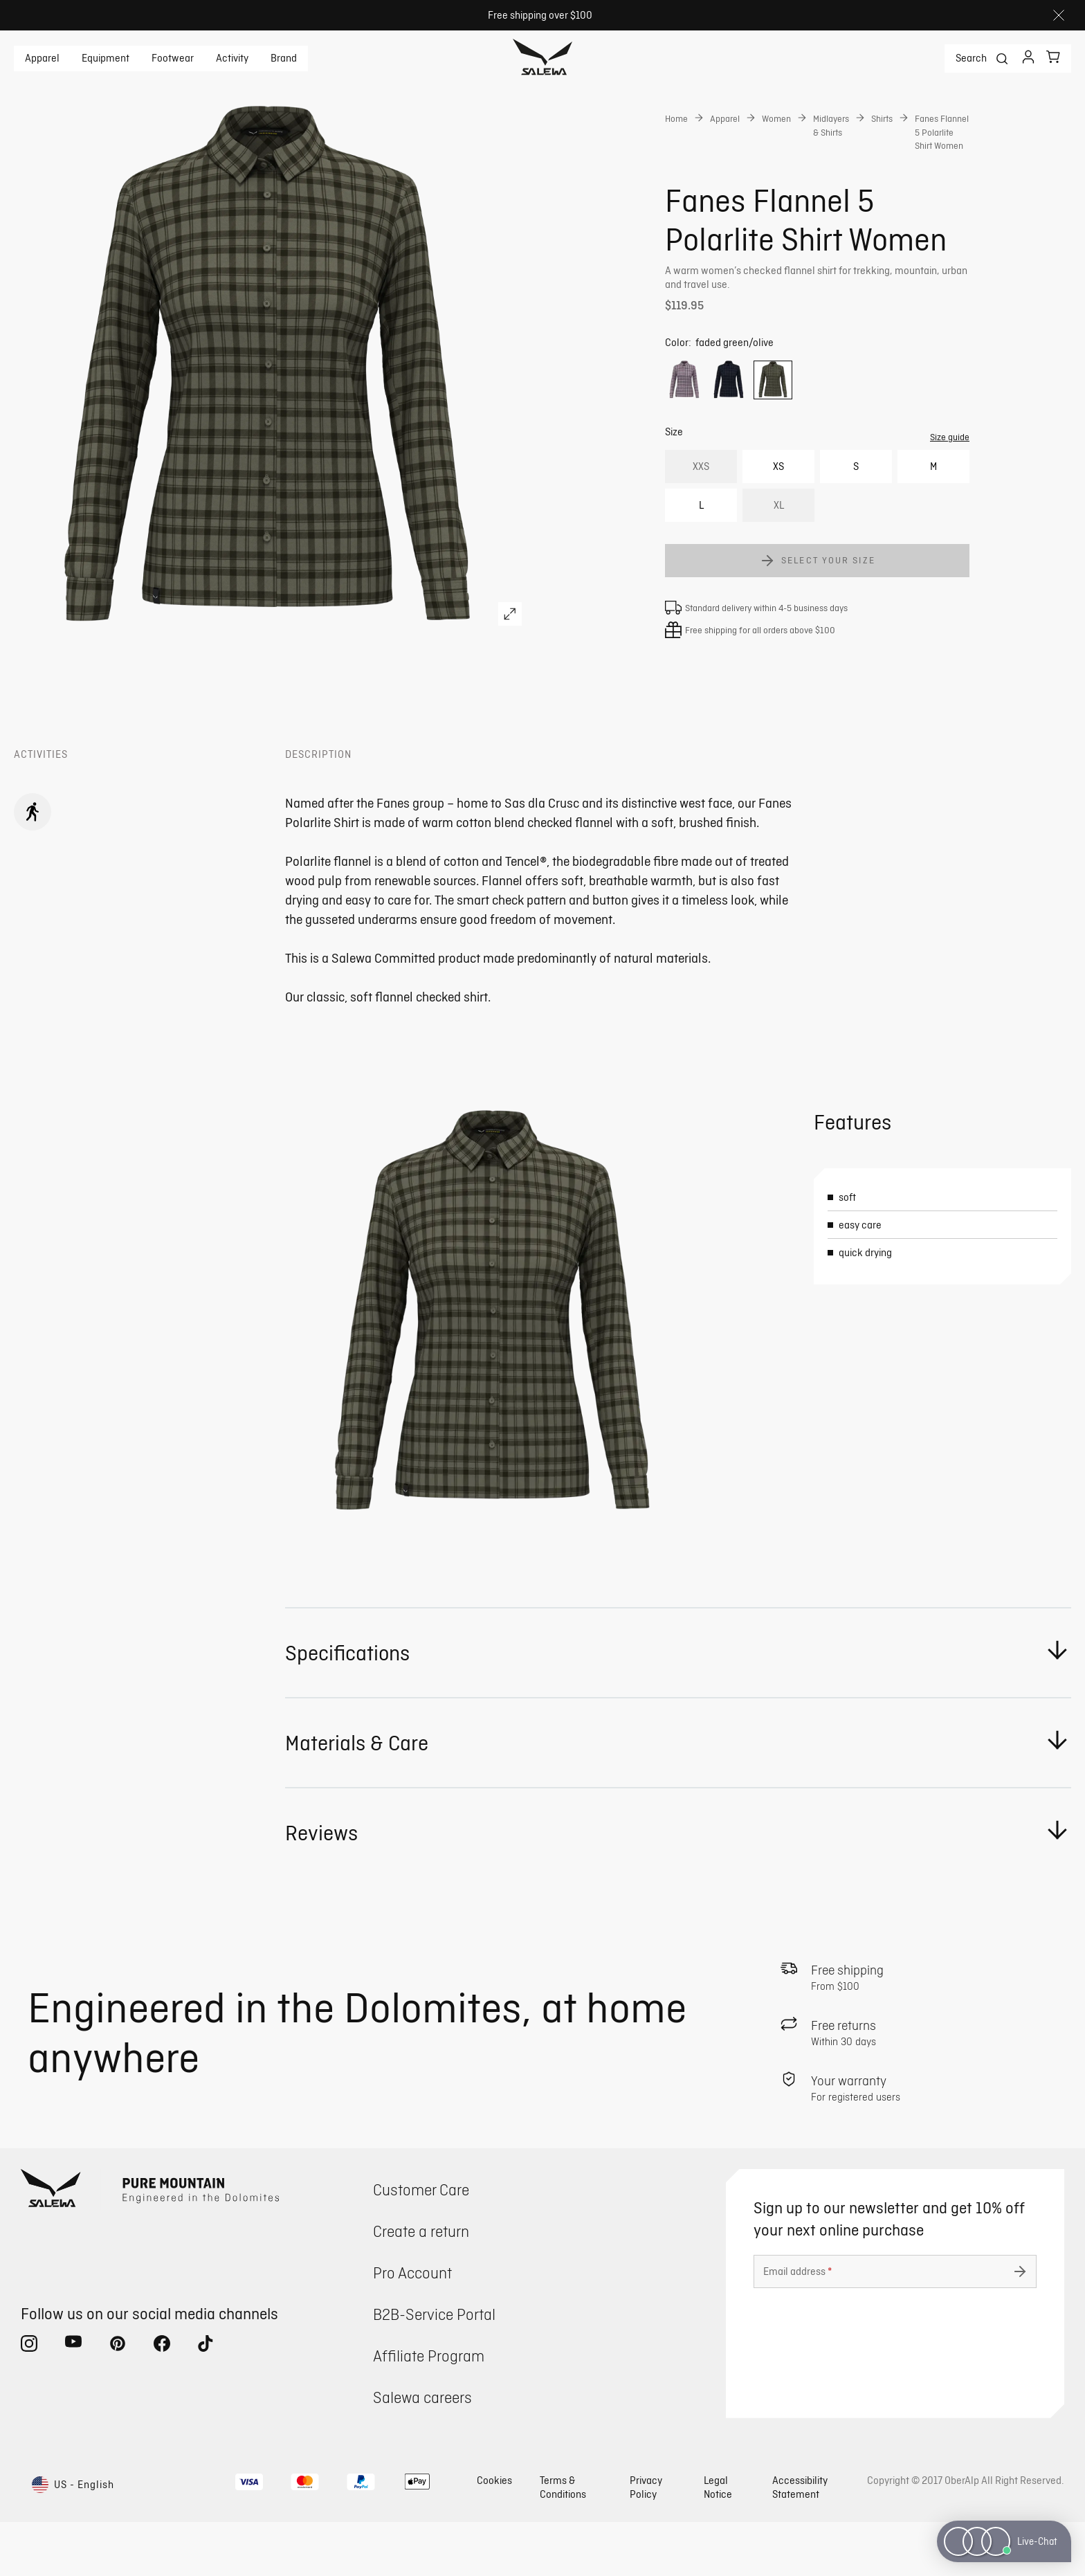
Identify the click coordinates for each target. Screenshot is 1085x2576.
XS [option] (778, 520)
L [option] (701, 559)
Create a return (421, 2285)
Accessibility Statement (800, 2541)
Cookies (494, 2534)
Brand (284, 58)
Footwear (173, 58)
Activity (232, 58)
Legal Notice (718, 2541)
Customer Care (421, 2243)
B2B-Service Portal (434, 2368)
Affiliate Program (428, 2409)
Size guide (949, 490)
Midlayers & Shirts (831, 125)
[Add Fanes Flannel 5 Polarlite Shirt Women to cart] (817, 614)
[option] (684, 434)
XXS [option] (701, 520)
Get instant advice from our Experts (790, 343)
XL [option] (779, 559)
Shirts (882, 118)
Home (676, 118)
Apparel (42, 58)
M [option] (933, 520)
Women (776, 118)
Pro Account (412, 2326)
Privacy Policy (646, 2541)
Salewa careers (422, 2451)
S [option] (856, 520)
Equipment (105, 58)
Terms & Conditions (563, 2541)
